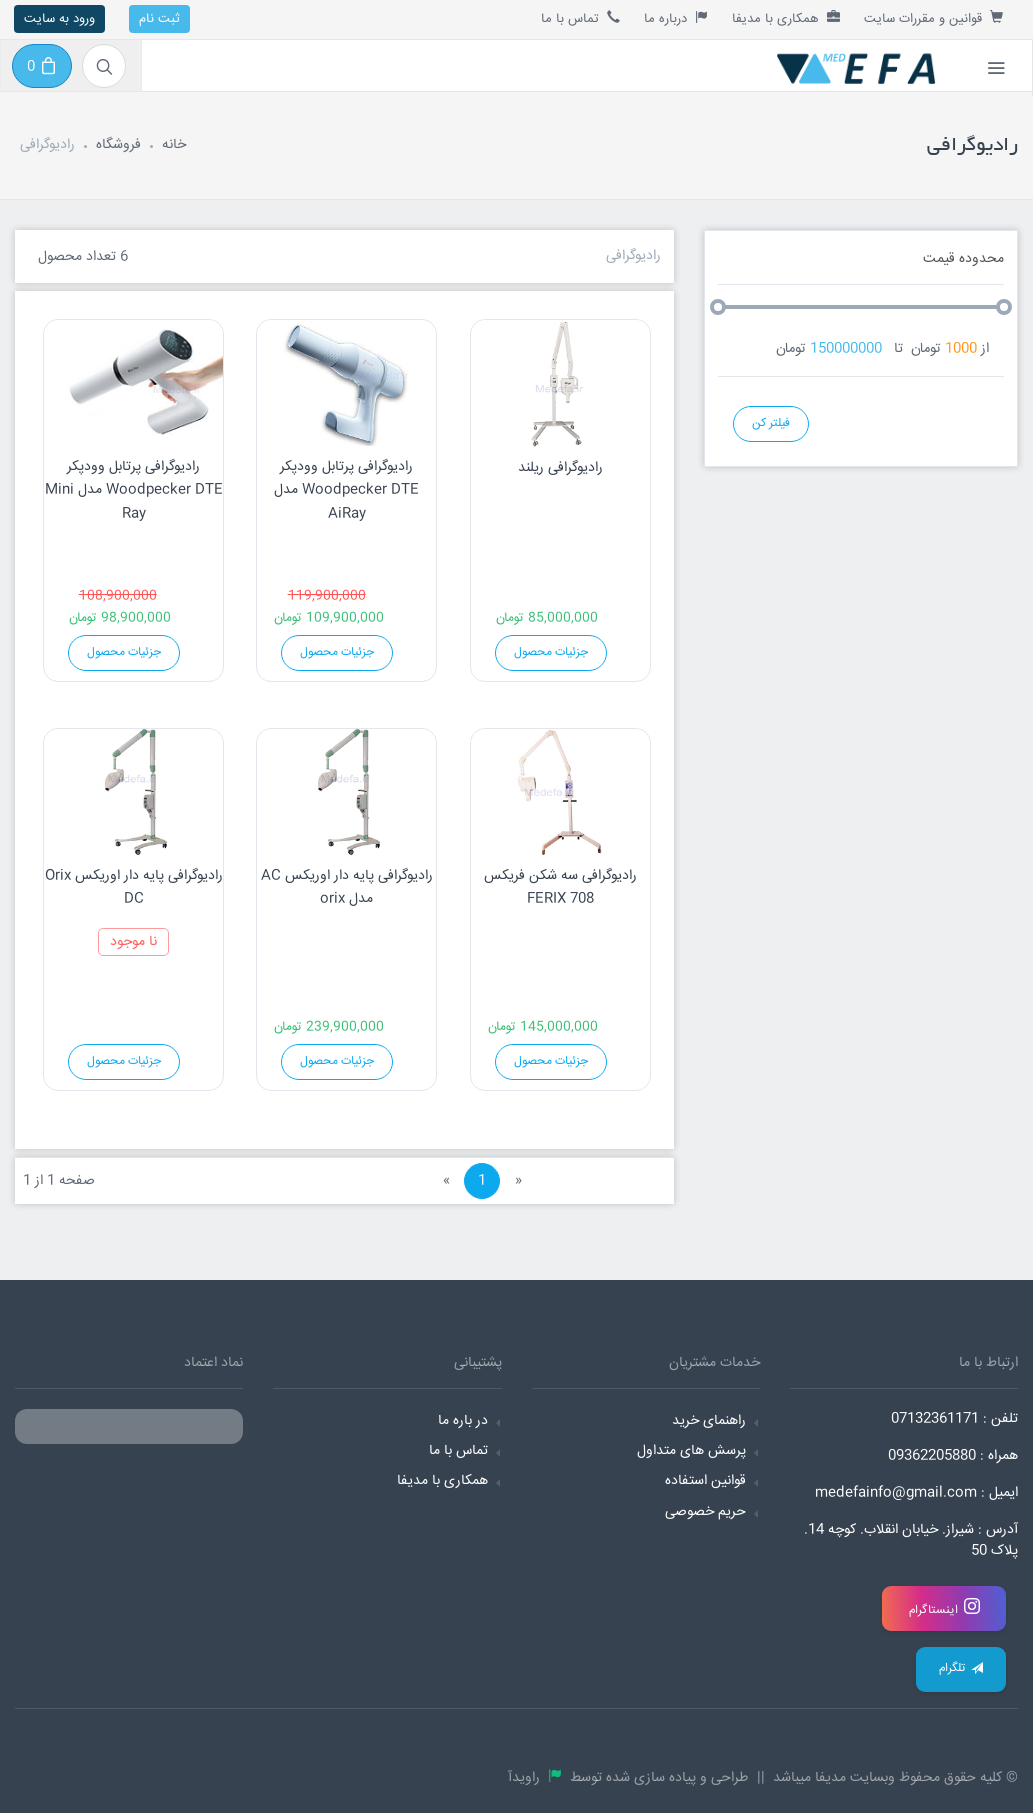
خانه (174, 145)
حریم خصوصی (705, 1512)
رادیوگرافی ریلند (560, 468)
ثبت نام (159, 19)
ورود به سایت (59, 19)
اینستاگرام (944, 1608)
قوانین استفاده (705, 1481)
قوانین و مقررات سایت (933, 19)
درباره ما (676, 19)
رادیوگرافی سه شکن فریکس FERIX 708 (560, 888)
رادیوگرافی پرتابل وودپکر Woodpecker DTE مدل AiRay (346, 491)
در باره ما (463, 1421)
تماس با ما (580, 19)
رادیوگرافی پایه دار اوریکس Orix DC (134, 888)
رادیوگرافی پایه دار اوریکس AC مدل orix (347, 888)
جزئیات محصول (124, 652)
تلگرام (961, 1668)
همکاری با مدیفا (786, 19)
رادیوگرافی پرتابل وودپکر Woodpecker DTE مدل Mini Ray (134, 491)
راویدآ (528, 1778)
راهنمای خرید (709, 1421)
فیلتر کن (771, 423)
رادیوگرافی (633, 256)
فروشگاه (118, 145)
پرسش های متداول (691, 1451)
